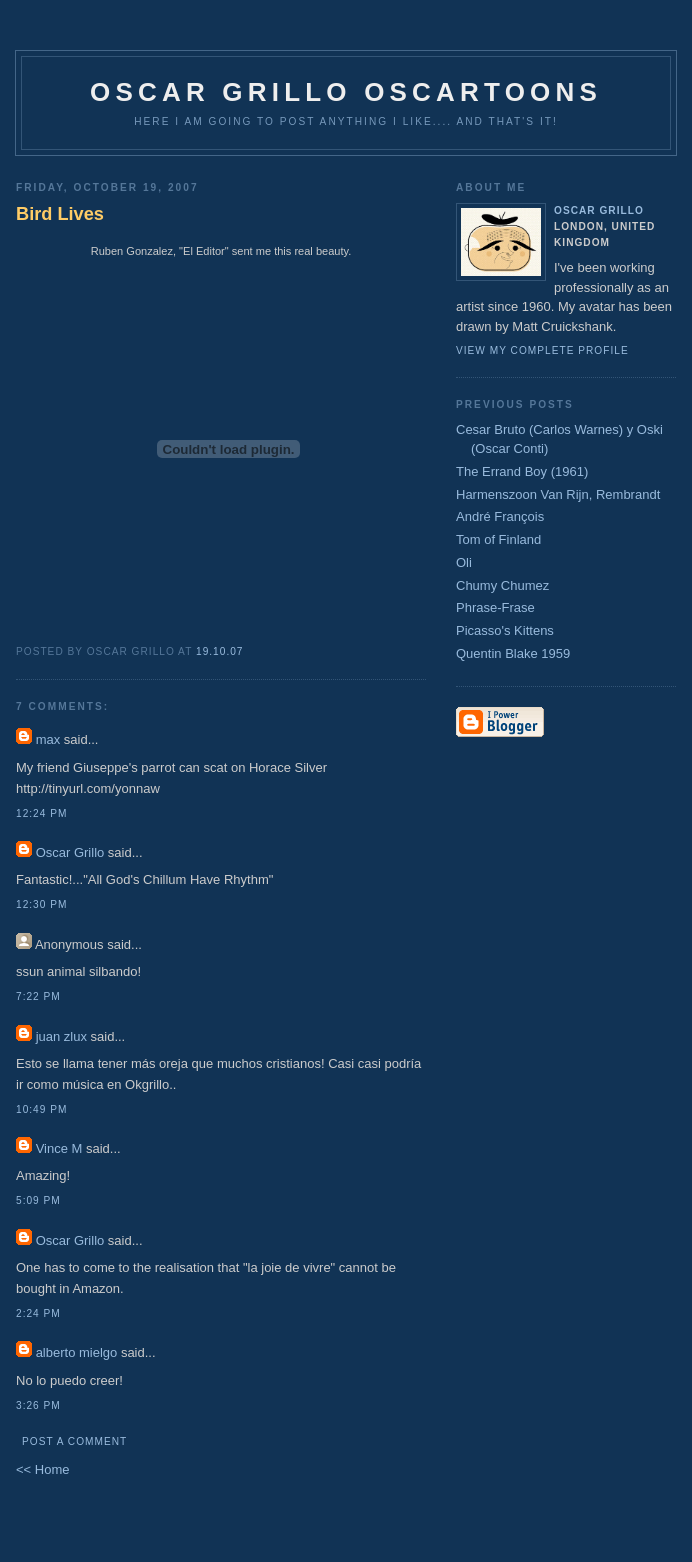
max (48, 739)
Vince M (59, 1148)
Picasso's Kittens (505, 630)
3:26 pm (38, 1405)
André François (500, 516)
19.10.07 (220, 651)
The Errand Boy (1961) (522, 471)
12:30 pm (41, 904)
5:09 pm (38, 1200)
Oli (464, 562)
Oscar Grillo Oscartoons (346, 92)
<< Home (42, 1469)
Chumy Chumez (502, 585)
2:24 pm (38, 1313)
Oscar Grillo (70, 852)
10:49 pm (41, 1109)
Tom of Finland (498, 539)
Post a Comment (74, 1441)
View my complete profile (542, 350)
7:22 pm (38, 996)
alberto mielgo (77, 1352)
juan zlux (61, 1036)
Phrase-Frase (495, 607)
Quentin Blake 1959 (513, 653)
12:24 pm (41, 813)
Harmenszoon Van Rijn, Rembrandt (558, 494)
